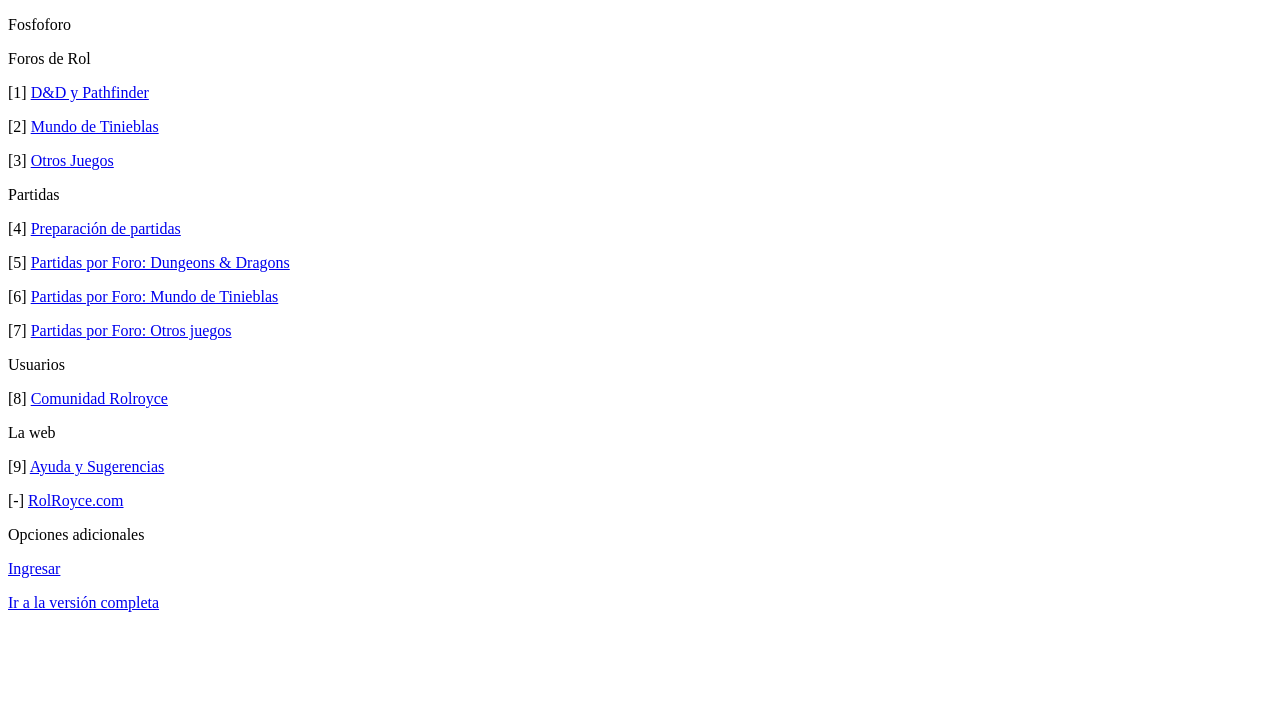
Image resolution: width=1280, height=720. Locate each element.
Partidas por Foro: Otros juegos (131, 330)
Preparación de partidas (106, 228)
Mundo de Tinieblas (95, 126)
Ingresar (34, 568)
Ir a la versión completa (83, 602)
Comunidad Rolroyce (99, 398)
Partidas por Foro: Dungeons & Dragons (160, 262)
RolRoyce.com (76, 500)
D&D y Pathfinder (90, 92)
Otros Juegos (72, 160)
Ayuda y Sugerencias (97, 466)
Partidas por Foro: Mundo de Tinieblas (155, 296)
